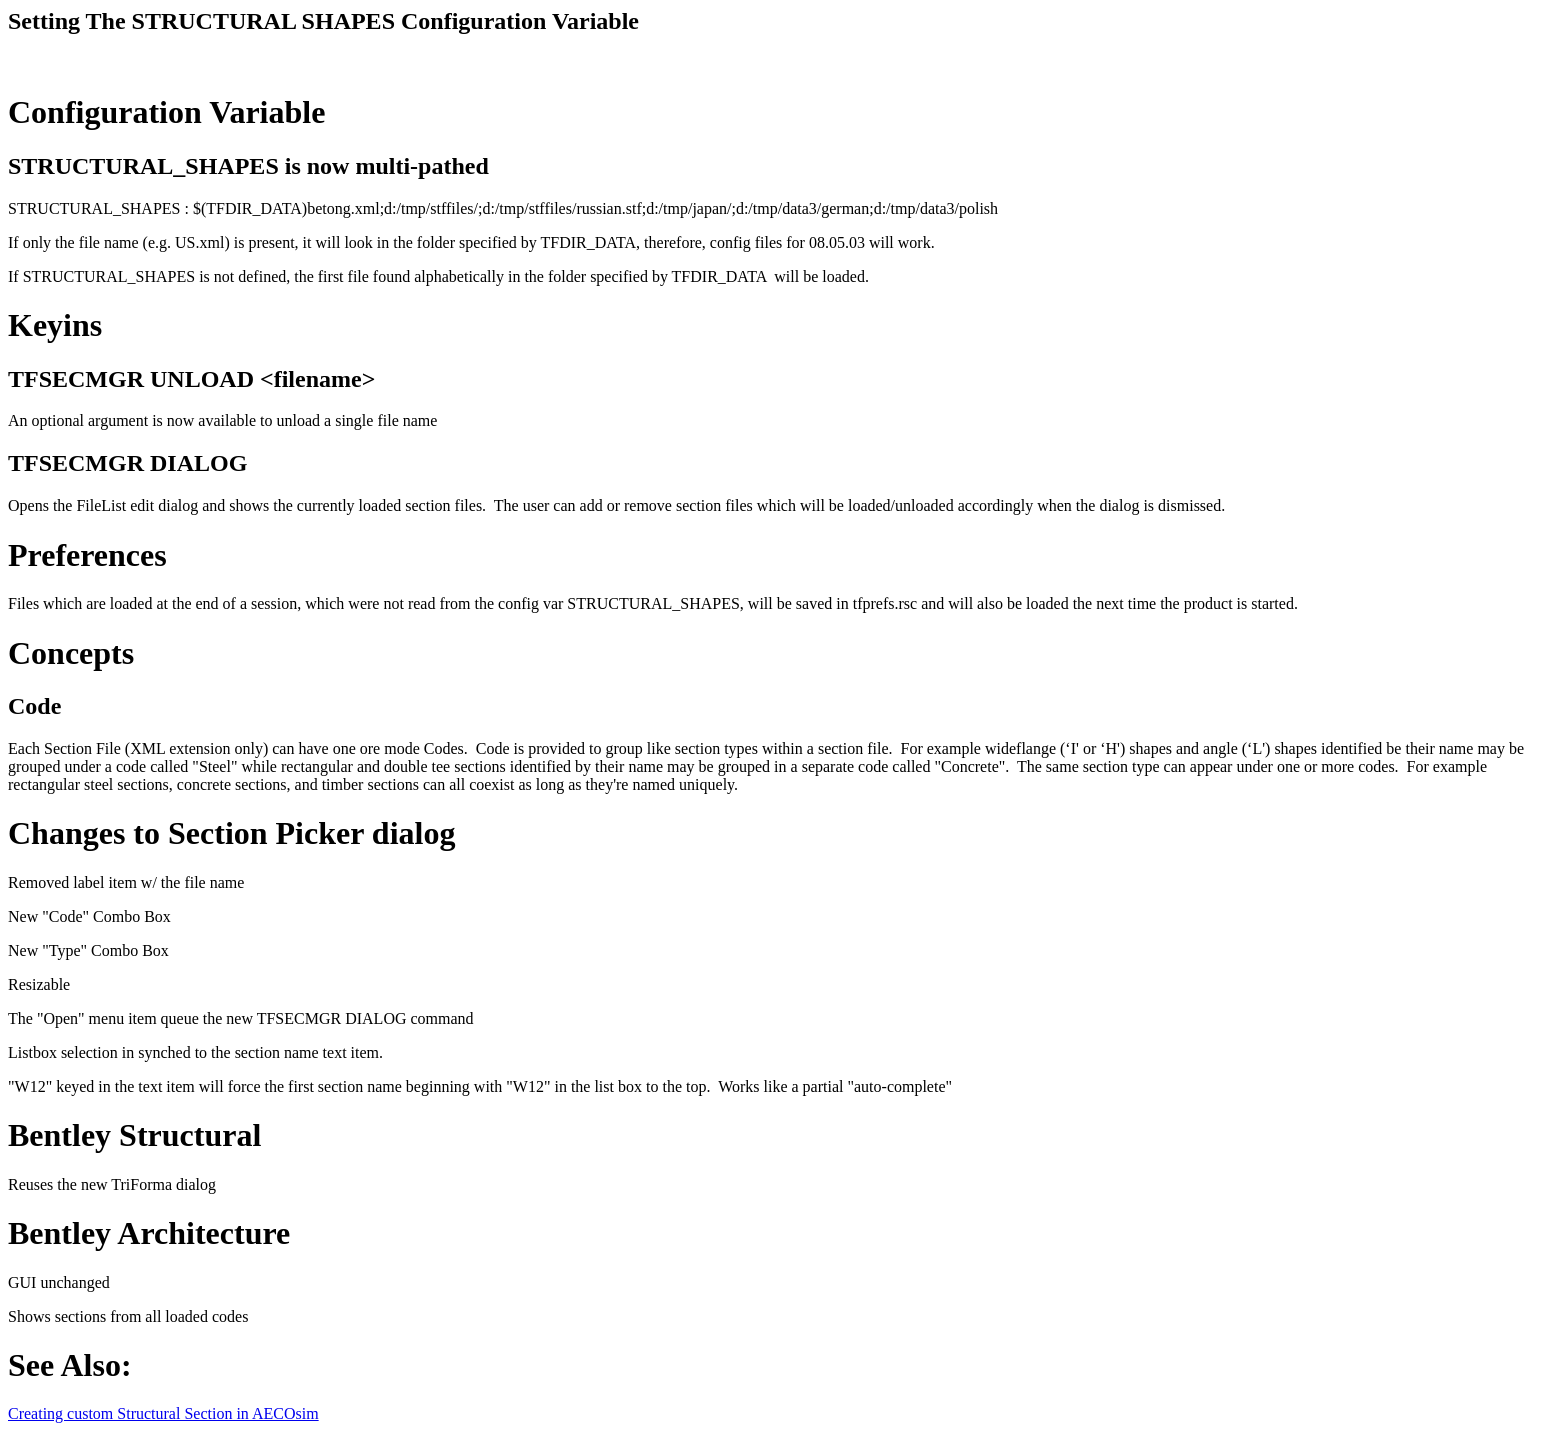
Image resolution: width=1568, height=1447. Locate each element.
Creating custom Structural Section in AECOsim (163, 1413)
